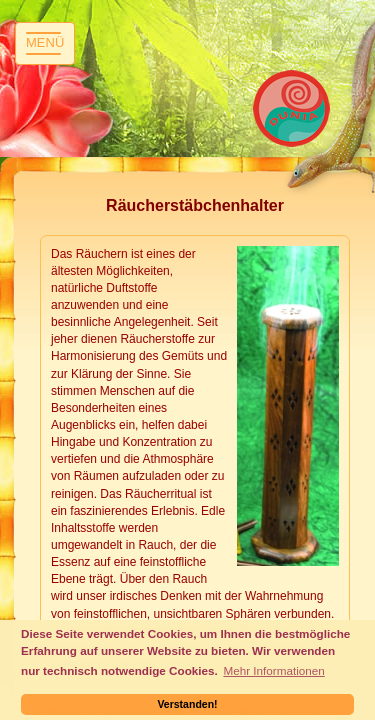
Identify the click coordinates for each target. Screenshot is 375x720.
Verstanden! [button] (187, 704)
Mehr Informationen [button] (273, 670)
